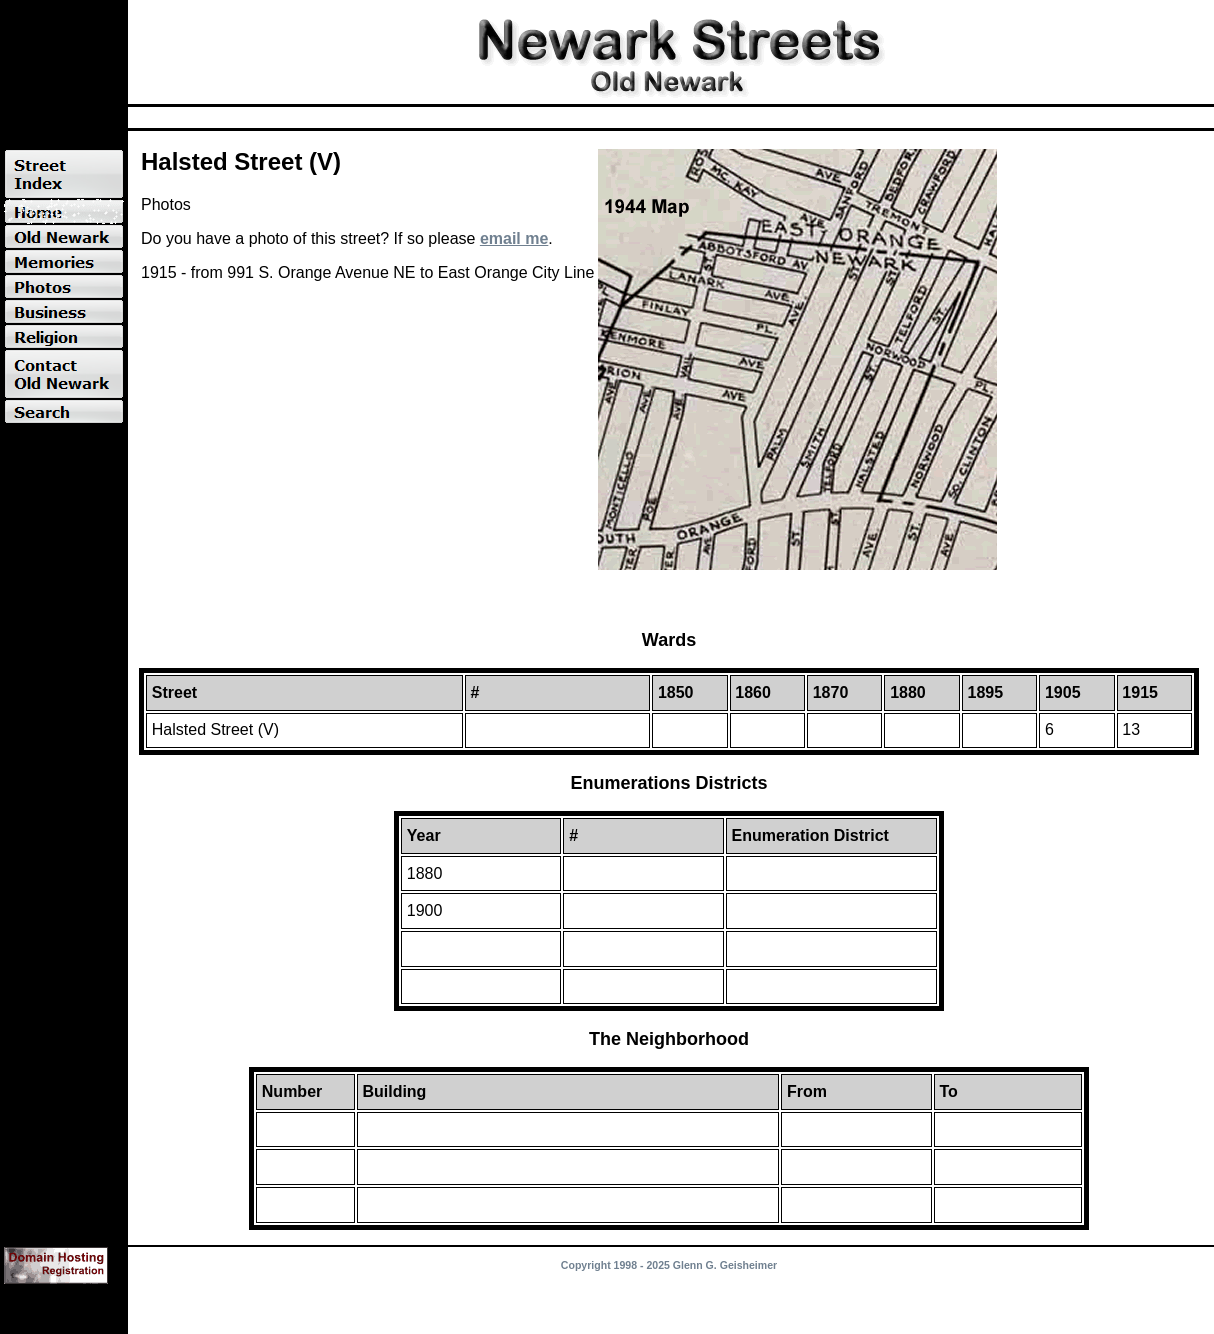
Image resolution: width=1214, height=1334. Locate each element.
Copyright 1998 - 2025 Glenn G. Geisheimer (669, 1265)
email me (514, 238)
